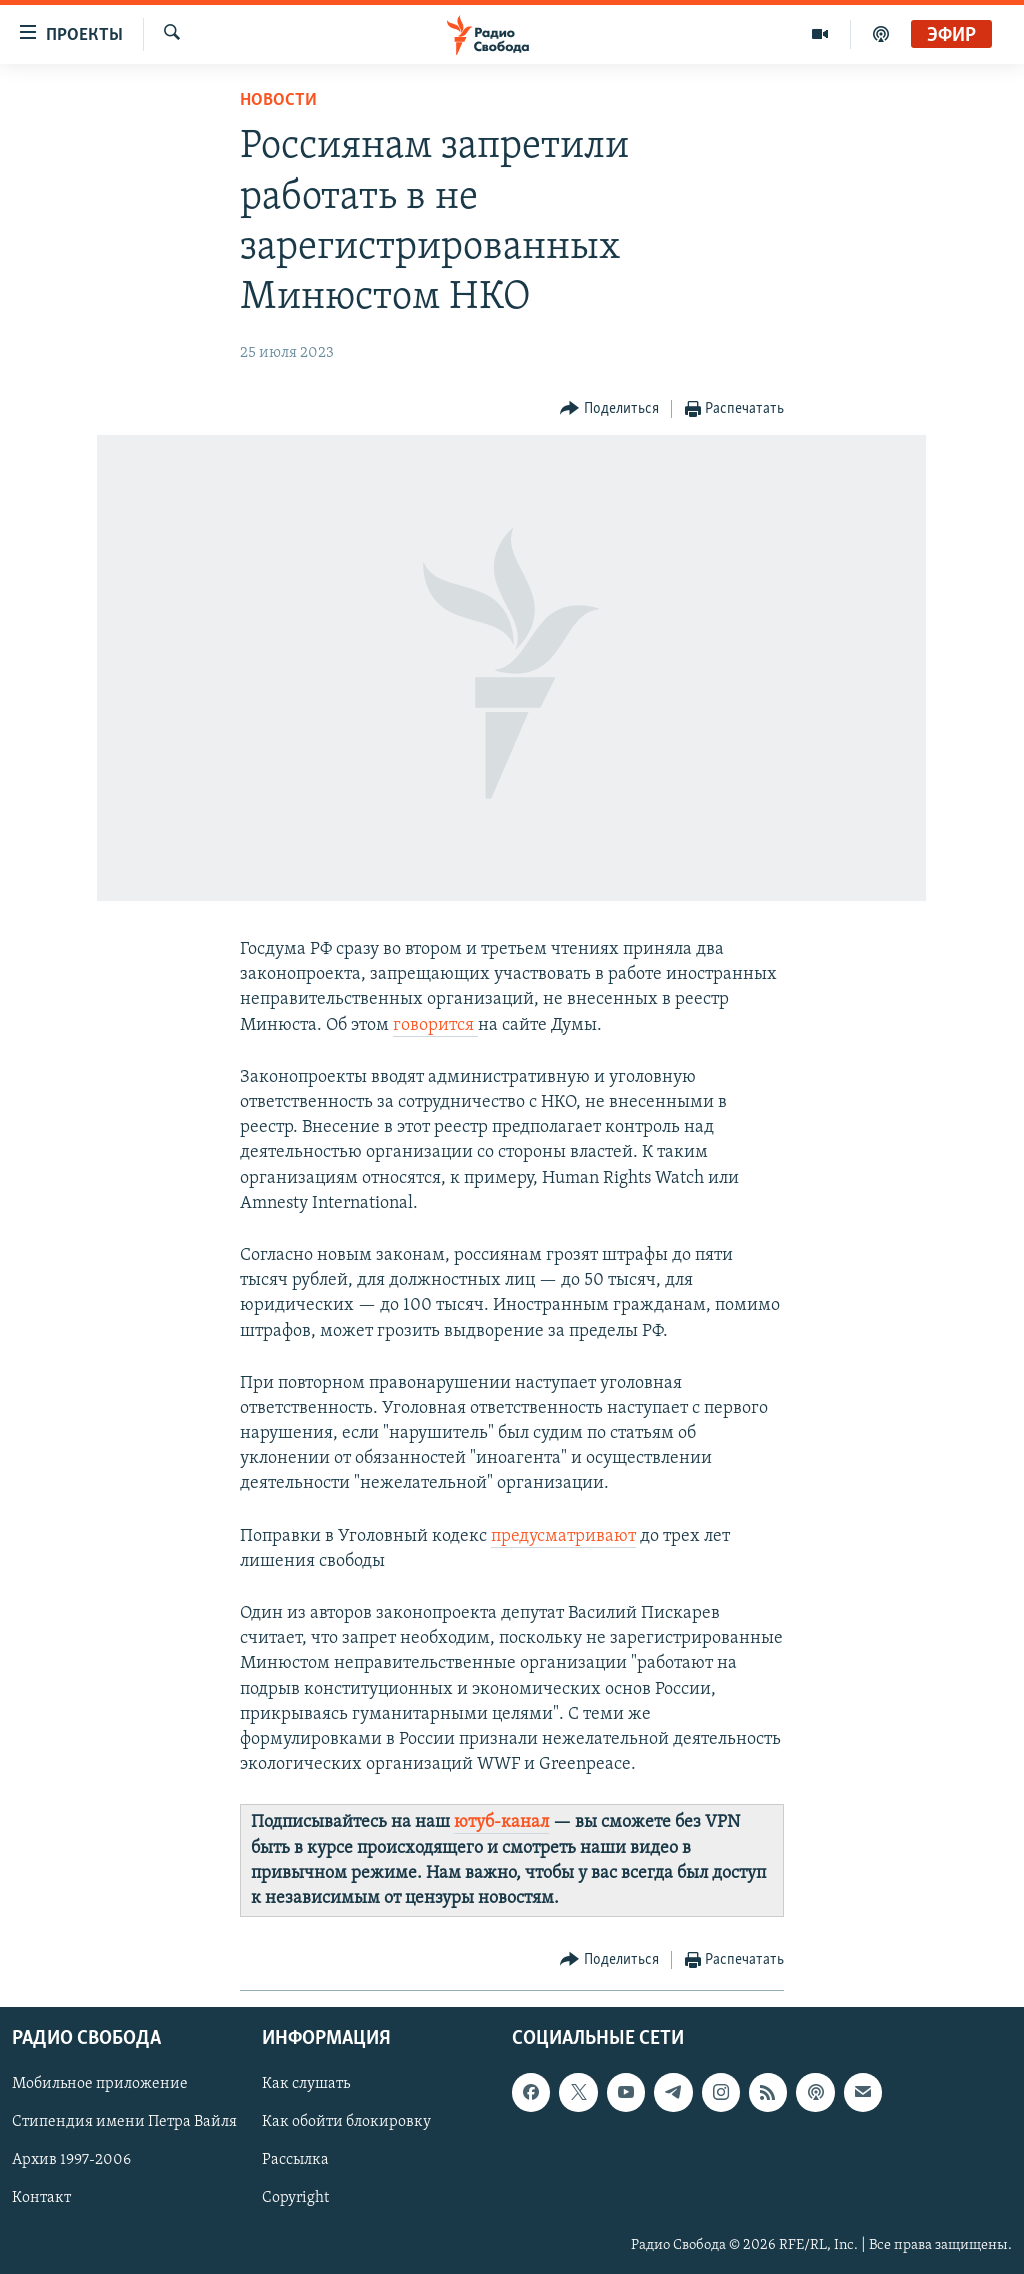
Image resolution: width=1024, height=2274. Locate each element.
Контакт (41, 2199)
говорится (435, 1025)
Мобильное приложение (100, 2085)
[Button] (609, 409)
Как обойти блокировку (346, 2123)
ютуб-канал (501, 1822)
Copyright (295, 2199)
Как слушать (306, 2085)
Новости (278, 100)
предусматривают (563, 1536)
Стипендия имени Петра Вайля (124, 2123)
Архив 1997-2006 (71, 2161)
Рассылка (295, 2161)
